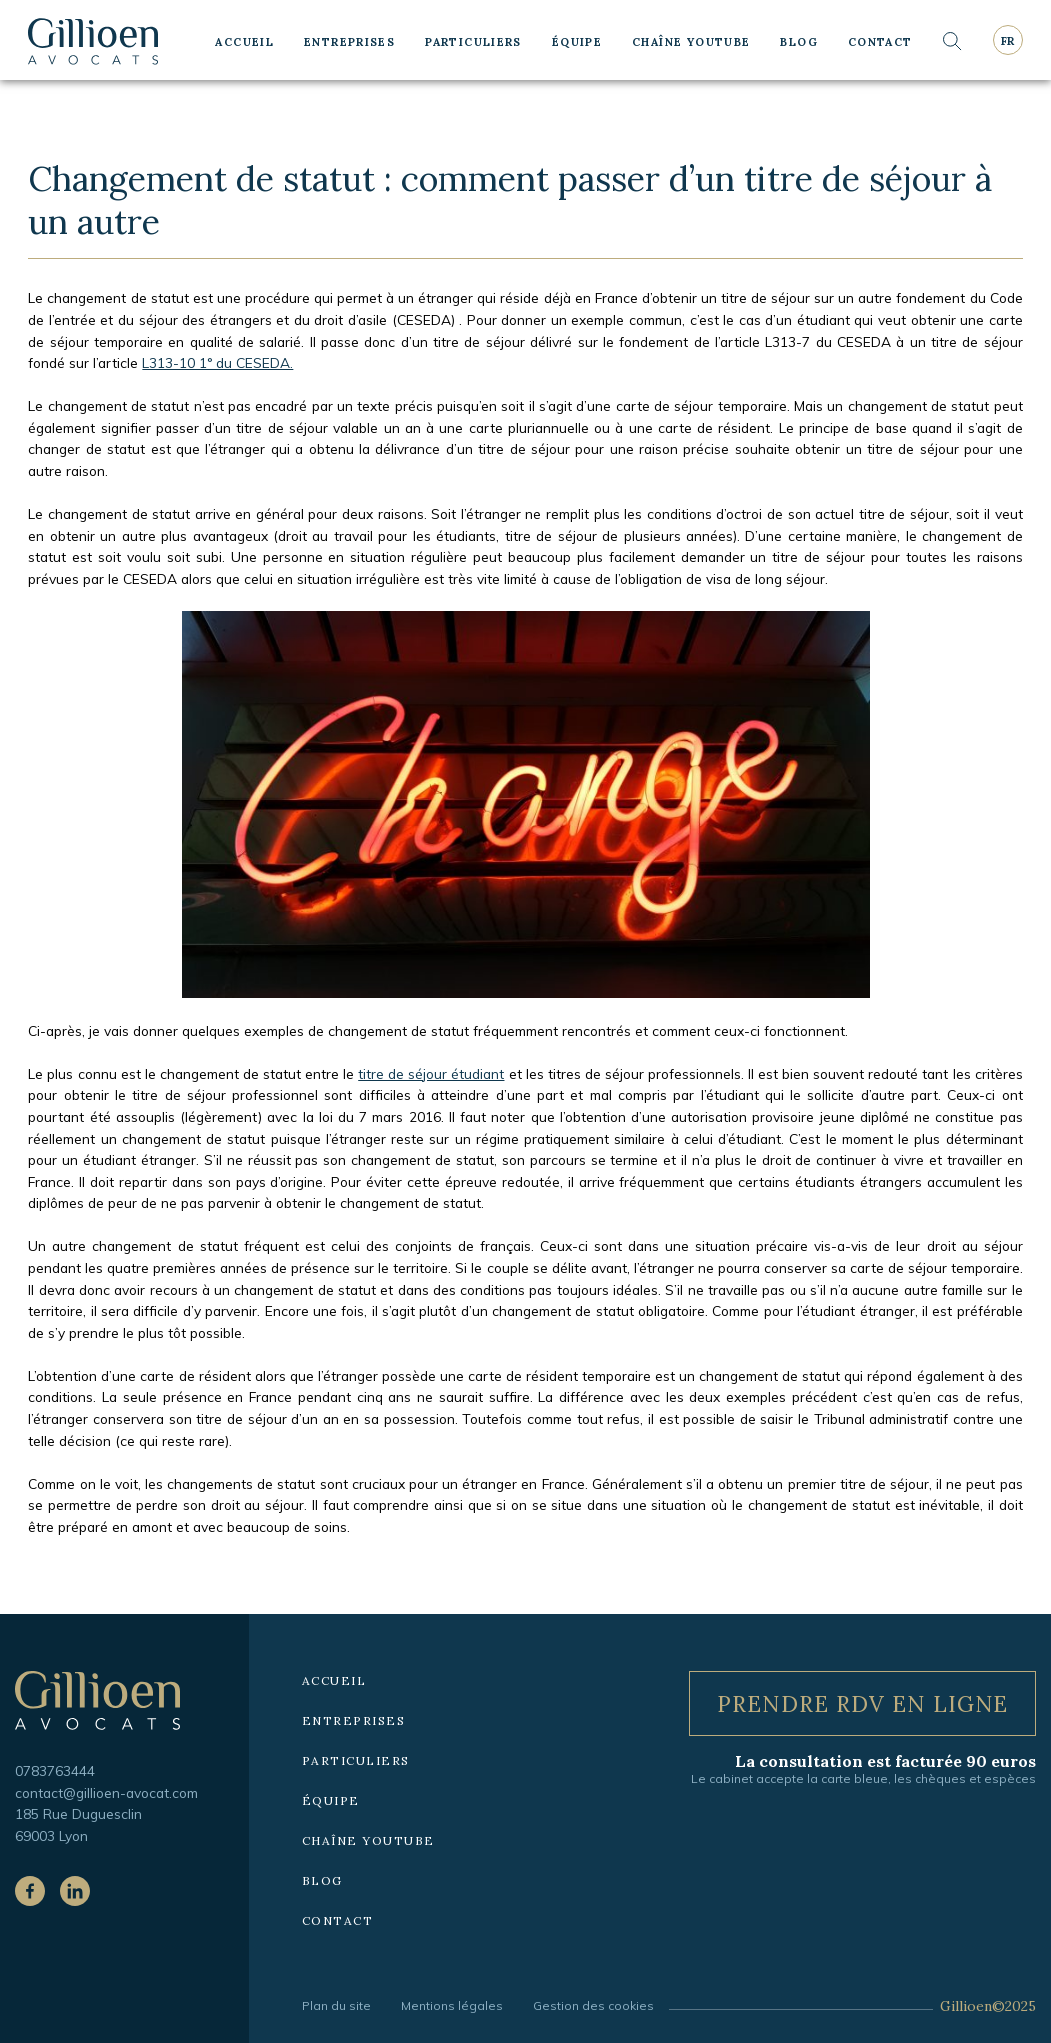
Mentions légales (452, 2005)
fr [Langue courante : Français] (1007, 41)
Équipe (577, 42)
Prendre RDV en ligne (862, 1704)
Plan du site (336, 2005)
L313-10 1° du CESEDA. (217, 362)
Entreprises (349, 42)
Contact (880, 42)
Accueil (244, 42)
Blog (799, 42)
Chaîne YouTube (691, 42)
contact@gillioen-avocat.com (106, 1792)
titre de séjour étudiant (431, 1073)
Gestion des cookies (593, 2005)
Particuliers (473, 42)
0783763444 (55, 1770)
